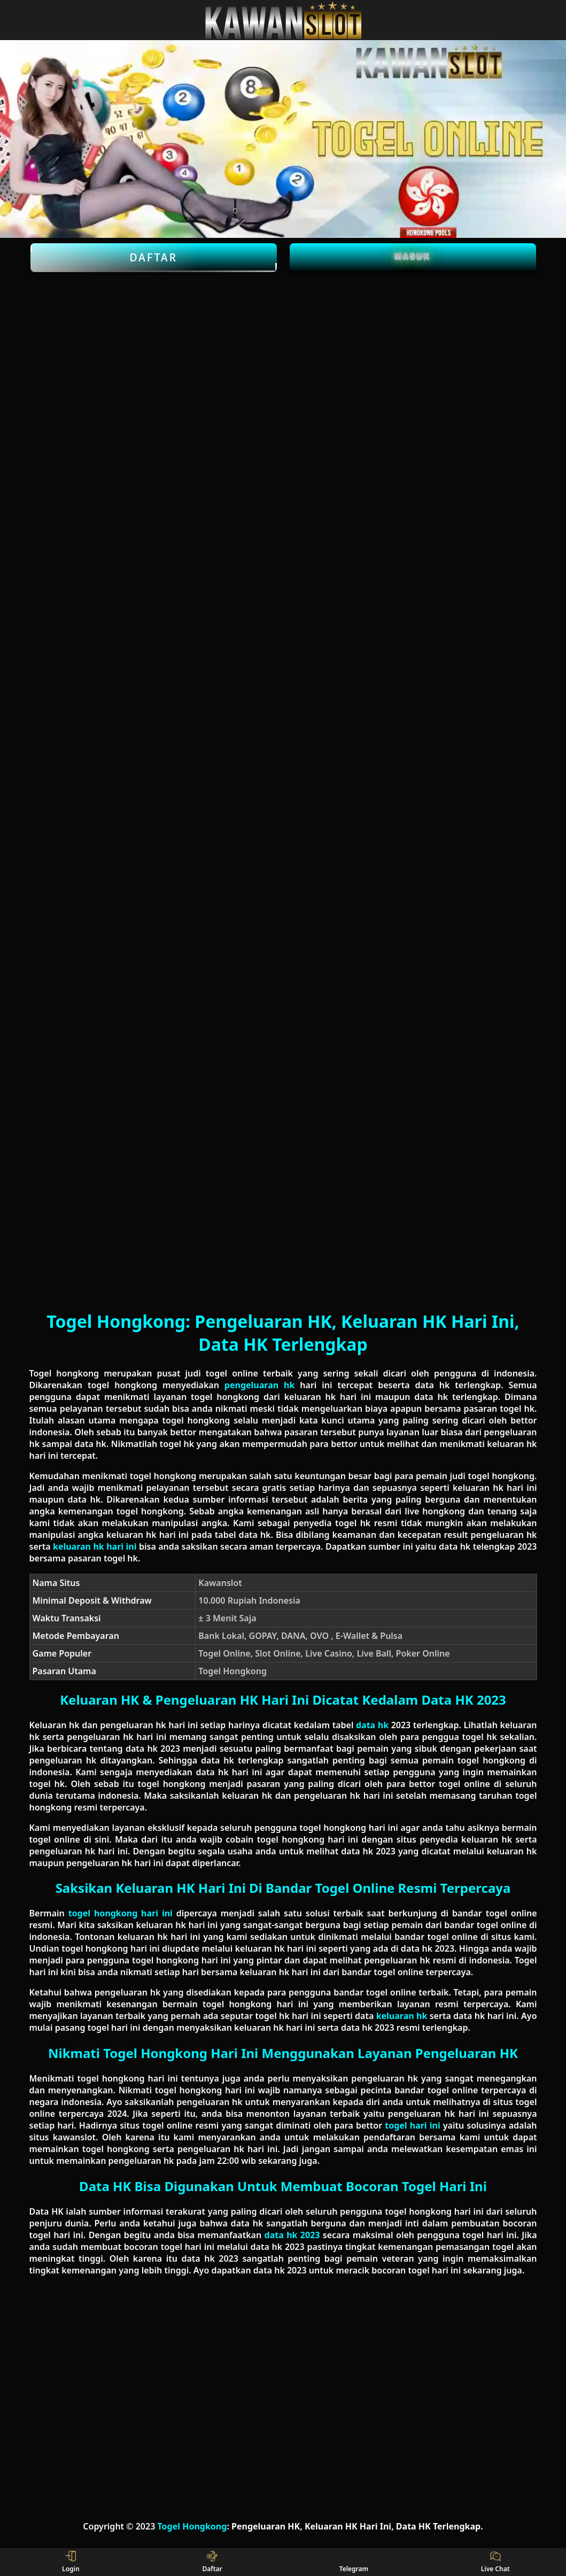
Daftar (153, 257)
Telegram (353, 2562)
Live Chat (495, 2562)
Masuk (412, 255)
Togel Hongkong (192, 2526)
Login (71, 2562)
